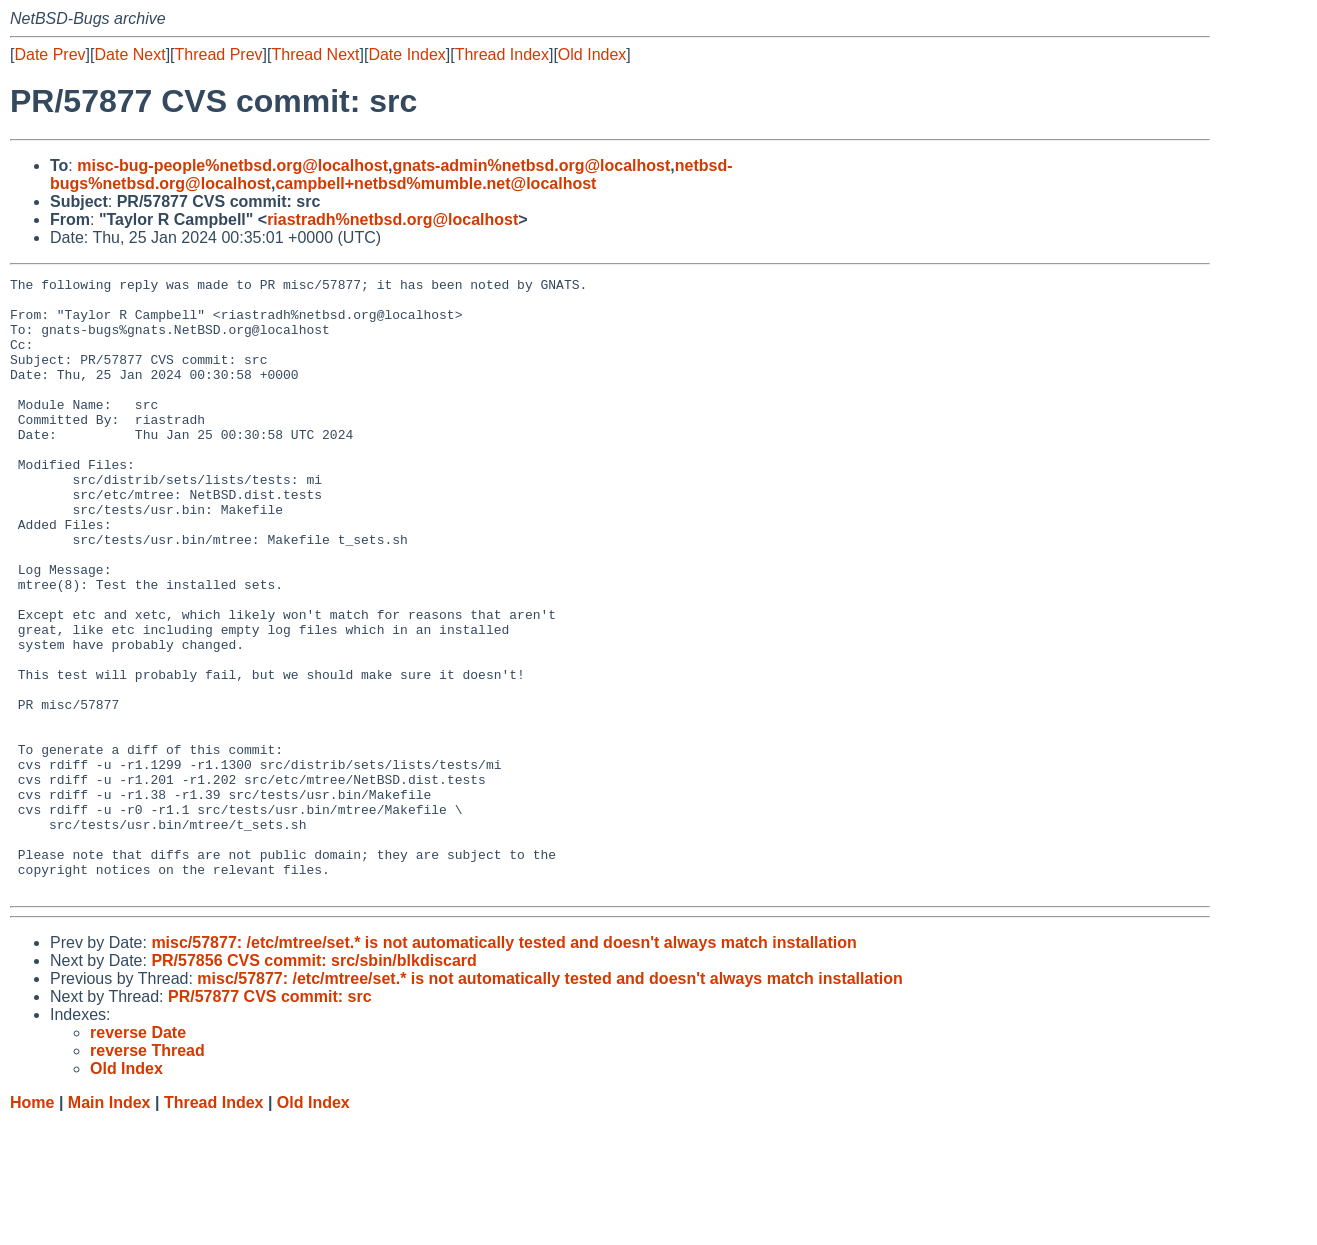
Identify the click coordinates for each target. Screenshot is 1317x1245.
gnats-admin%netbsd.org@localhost (531, 165)
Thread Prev (219, 54)
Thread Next (315, 54)
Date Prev (49, 54)
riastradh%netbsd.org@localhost (392, 219)
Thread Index (502, 54)
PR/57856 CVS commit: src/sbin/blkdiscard (313, 1083)
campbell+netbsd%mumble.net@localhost (435, 183)
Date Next (129, 54)
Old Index (592, 54)
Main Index (109, 1225)
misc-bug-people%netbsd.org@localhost (232, 165)
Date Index (406, 54)
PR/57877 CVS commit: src (270, 1119)
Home (32, 1225)
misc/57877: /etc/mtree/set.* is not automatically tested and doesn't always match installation (503, 1065)
